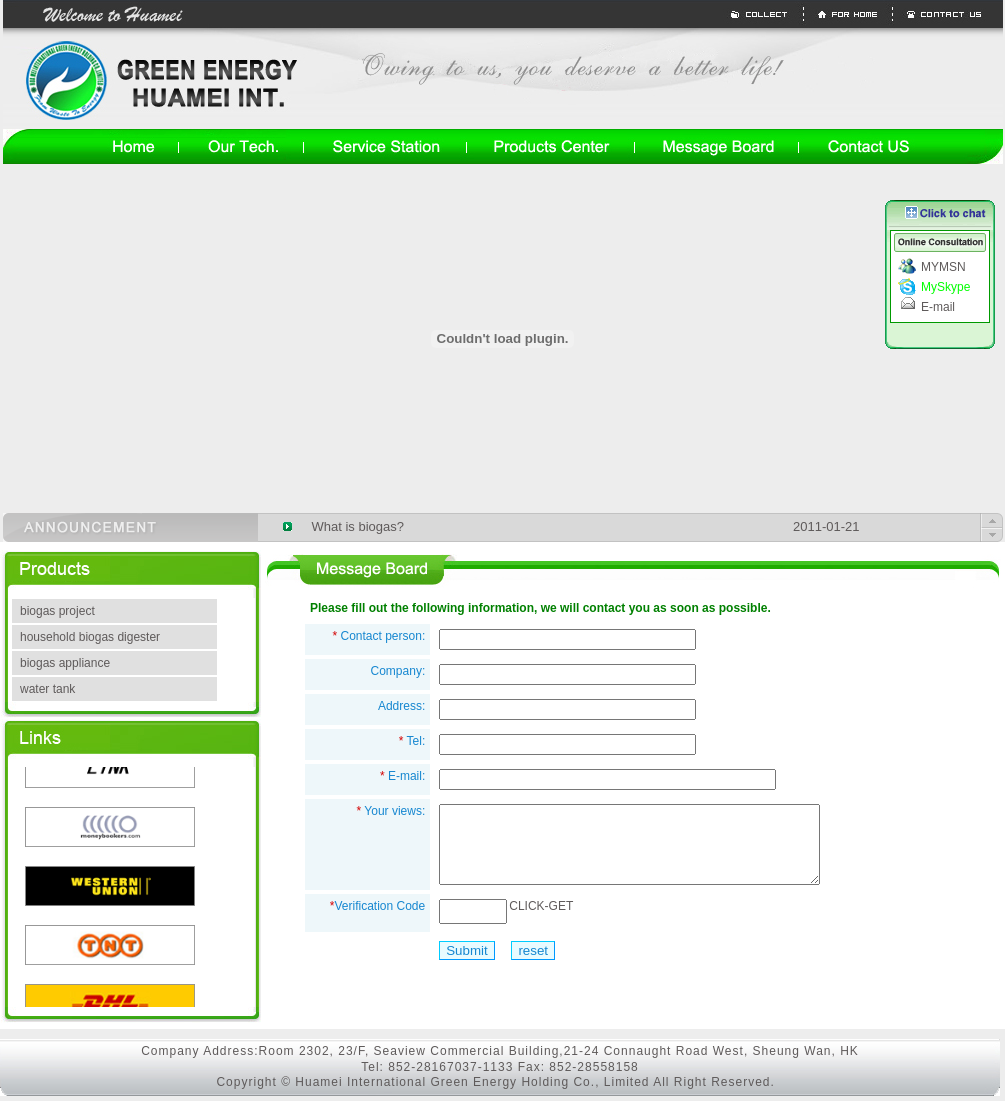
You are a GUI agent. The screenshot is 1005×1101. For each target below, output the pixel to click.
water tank (47, 689)
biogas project (57, 611)
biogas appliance (65, 663)
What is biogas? (358, 526)
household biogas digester (90, 637)
